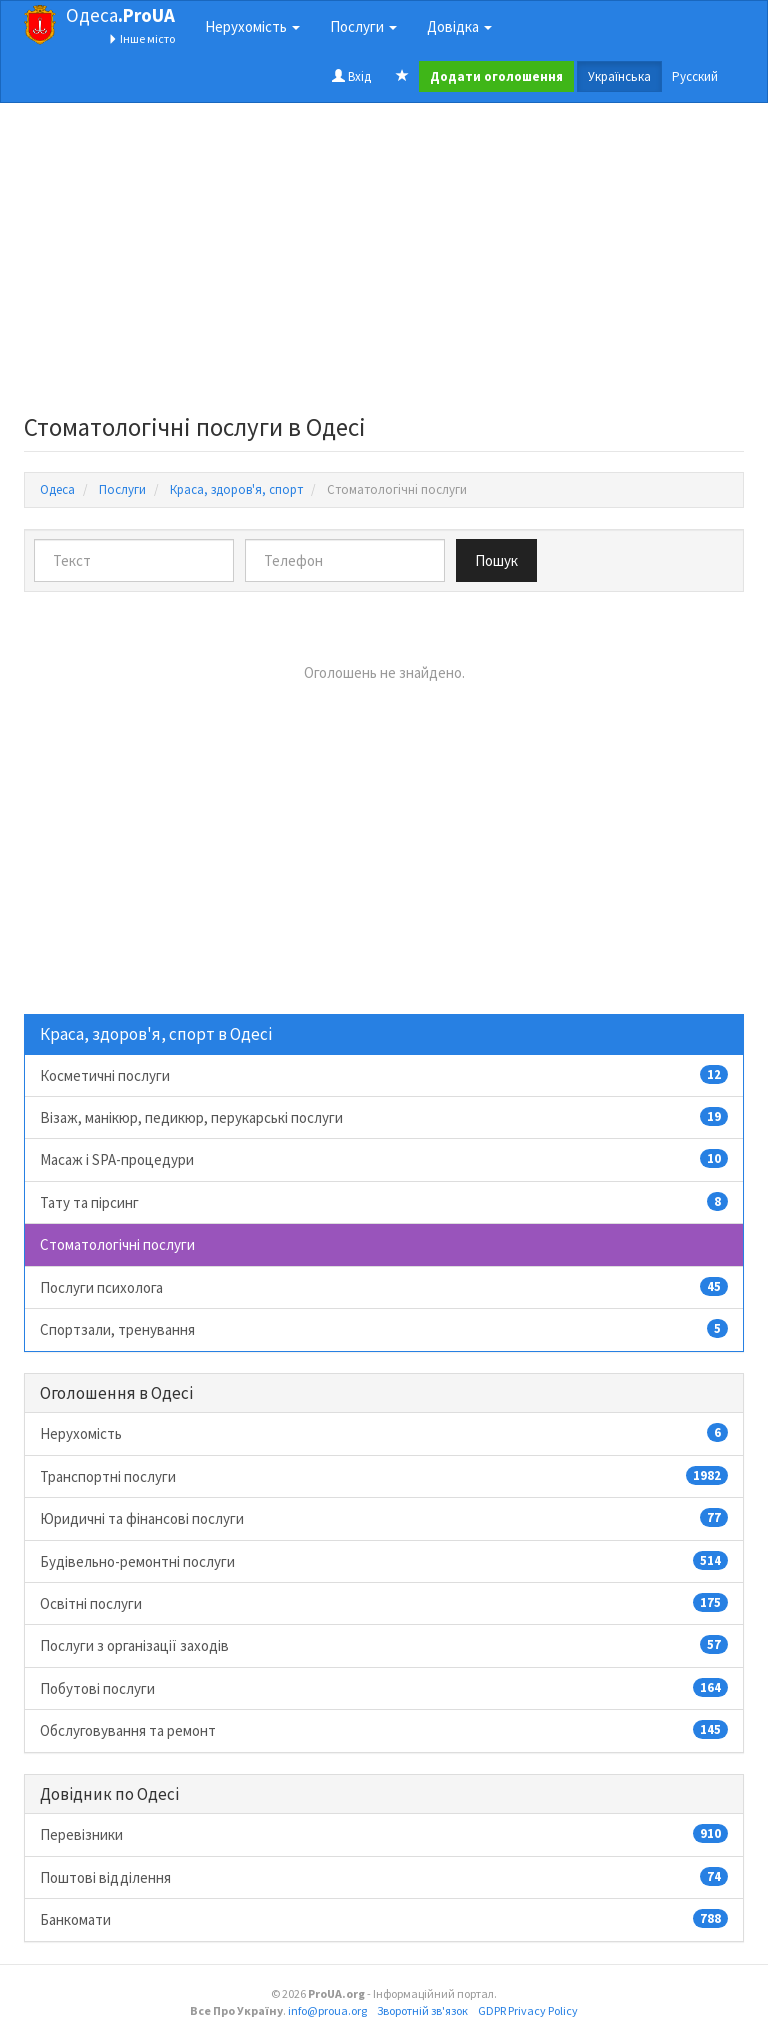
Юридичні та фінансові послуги (384, 1518)
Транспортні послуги (384, 1476)
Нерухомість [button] (252, 26)
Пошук (496, 560)
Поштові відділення (384, 1877)
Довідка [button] (459, 26)
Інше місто (141, 38)
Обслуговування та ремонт (384, 1730)
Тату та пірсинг (384, 1202)
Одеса (120, 15)
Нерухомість (384, 1433)
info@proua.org (327, 2010)
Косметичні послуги (384, 1075)
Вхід (351, 76)
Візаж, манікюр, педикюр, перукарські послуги (384, 1117)
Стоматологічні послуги (117, 1244)
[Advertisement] (384, 264)
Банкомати (384, 1919)
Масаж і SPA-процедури (384, 1159)
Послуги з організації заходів (384, 1645)
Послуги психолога (384, 1287)
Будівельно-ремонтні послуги (384, 1561)
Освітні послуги (384, 1603)
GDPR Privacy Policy (528, 2010)
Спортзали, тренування (384, 1329)
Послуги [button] (363, 26)
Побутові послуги (384, 1688)
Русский (695, 76)
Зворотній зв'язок (422, 2010)
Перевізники (384, 1834)
